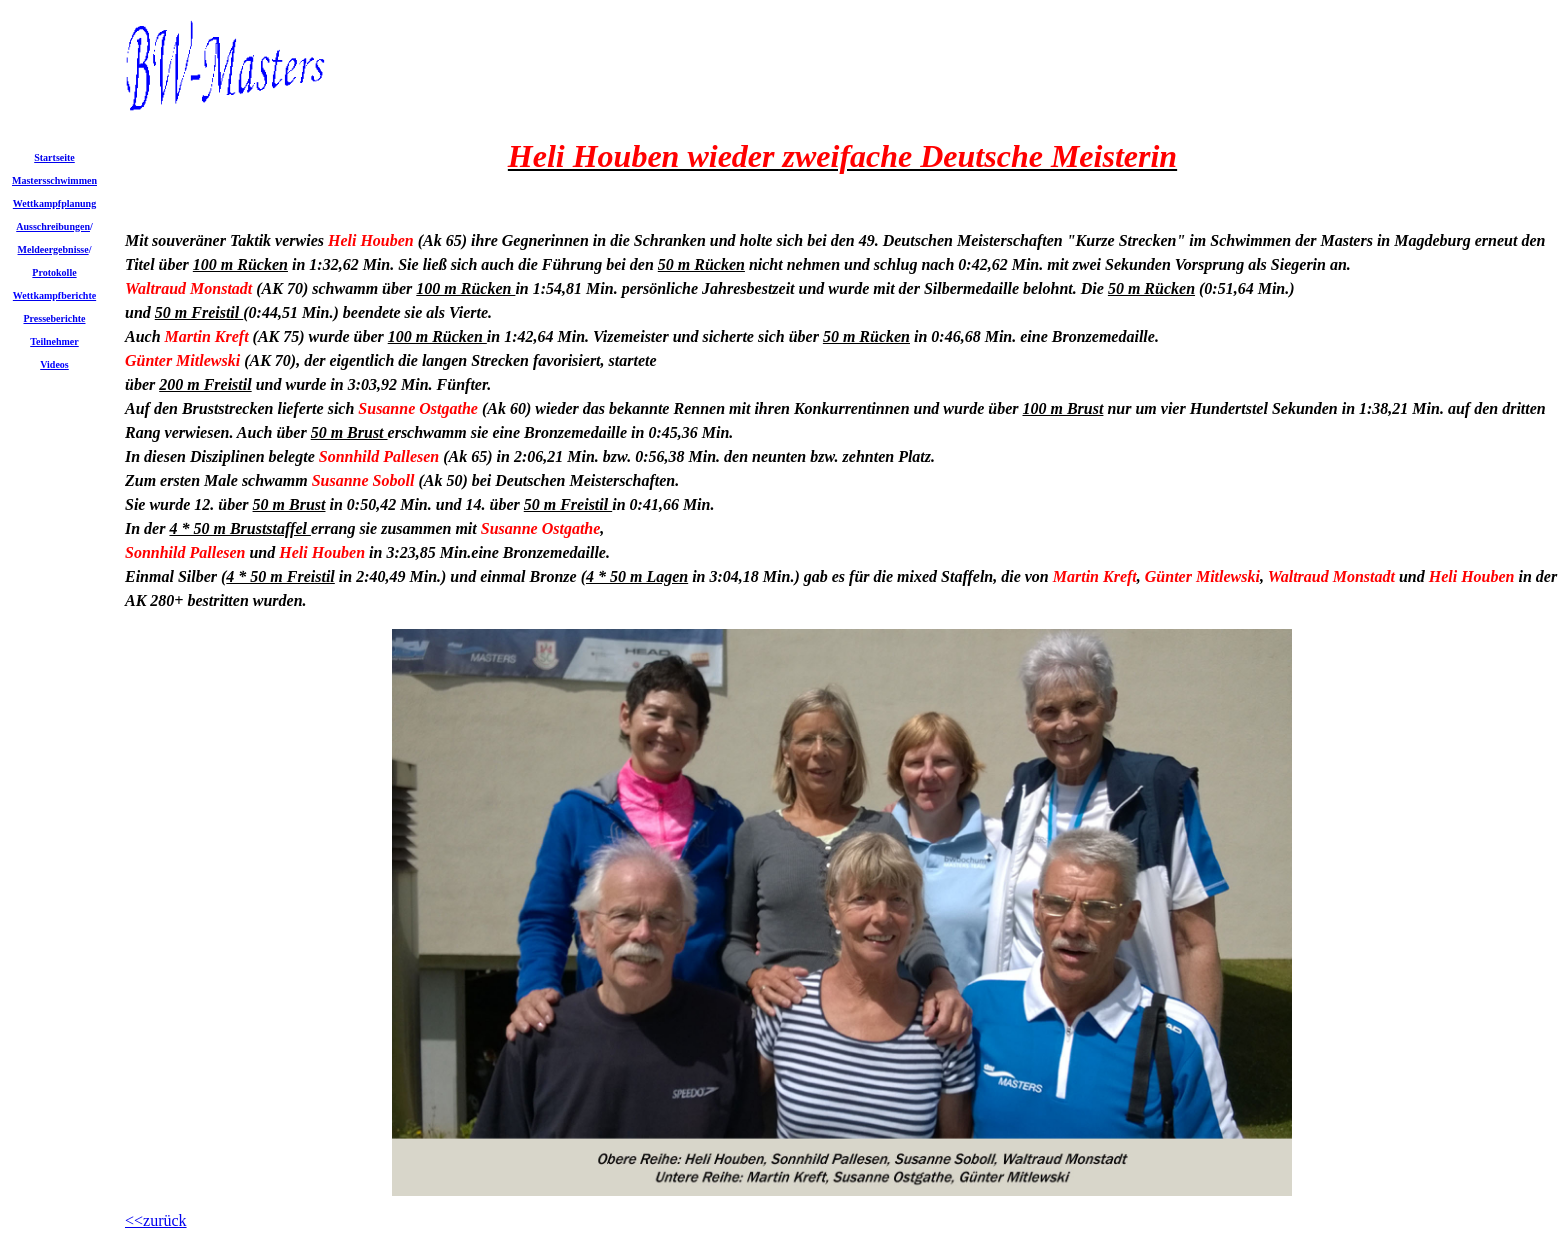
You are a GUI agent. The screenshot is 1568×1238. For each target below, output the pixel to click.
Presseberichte (54, 318)
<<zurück (156, 1220)
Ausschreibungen (53, 226)
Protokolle (54, 272)
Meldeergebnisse (53, 249)
